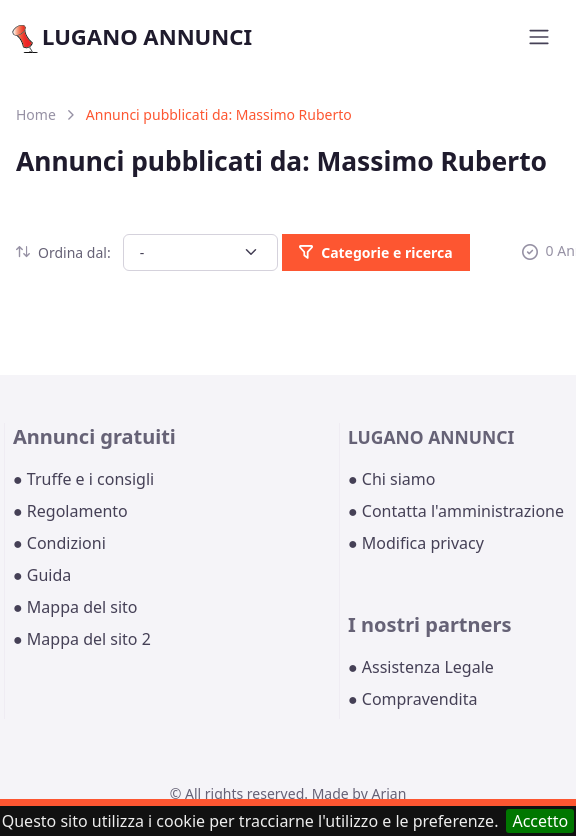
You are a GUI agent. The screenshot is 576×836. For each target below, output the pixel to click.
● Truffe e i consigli (83, 479)
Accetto (540, 821)
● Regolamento (70, 511)
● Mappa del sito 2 (82, 639)
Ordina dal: (63, 252)
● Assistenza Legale (421, 667)
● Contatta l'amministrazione (456, 511)
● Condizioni (59, 543)
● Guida (42, 575)
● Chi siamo (392, 479)
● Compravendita (412, 699)
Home (36, 114)
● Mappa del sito (75, 607)
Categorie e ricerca (375, 252)
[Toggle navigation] (539, 37)
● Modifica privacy (416, 543)
